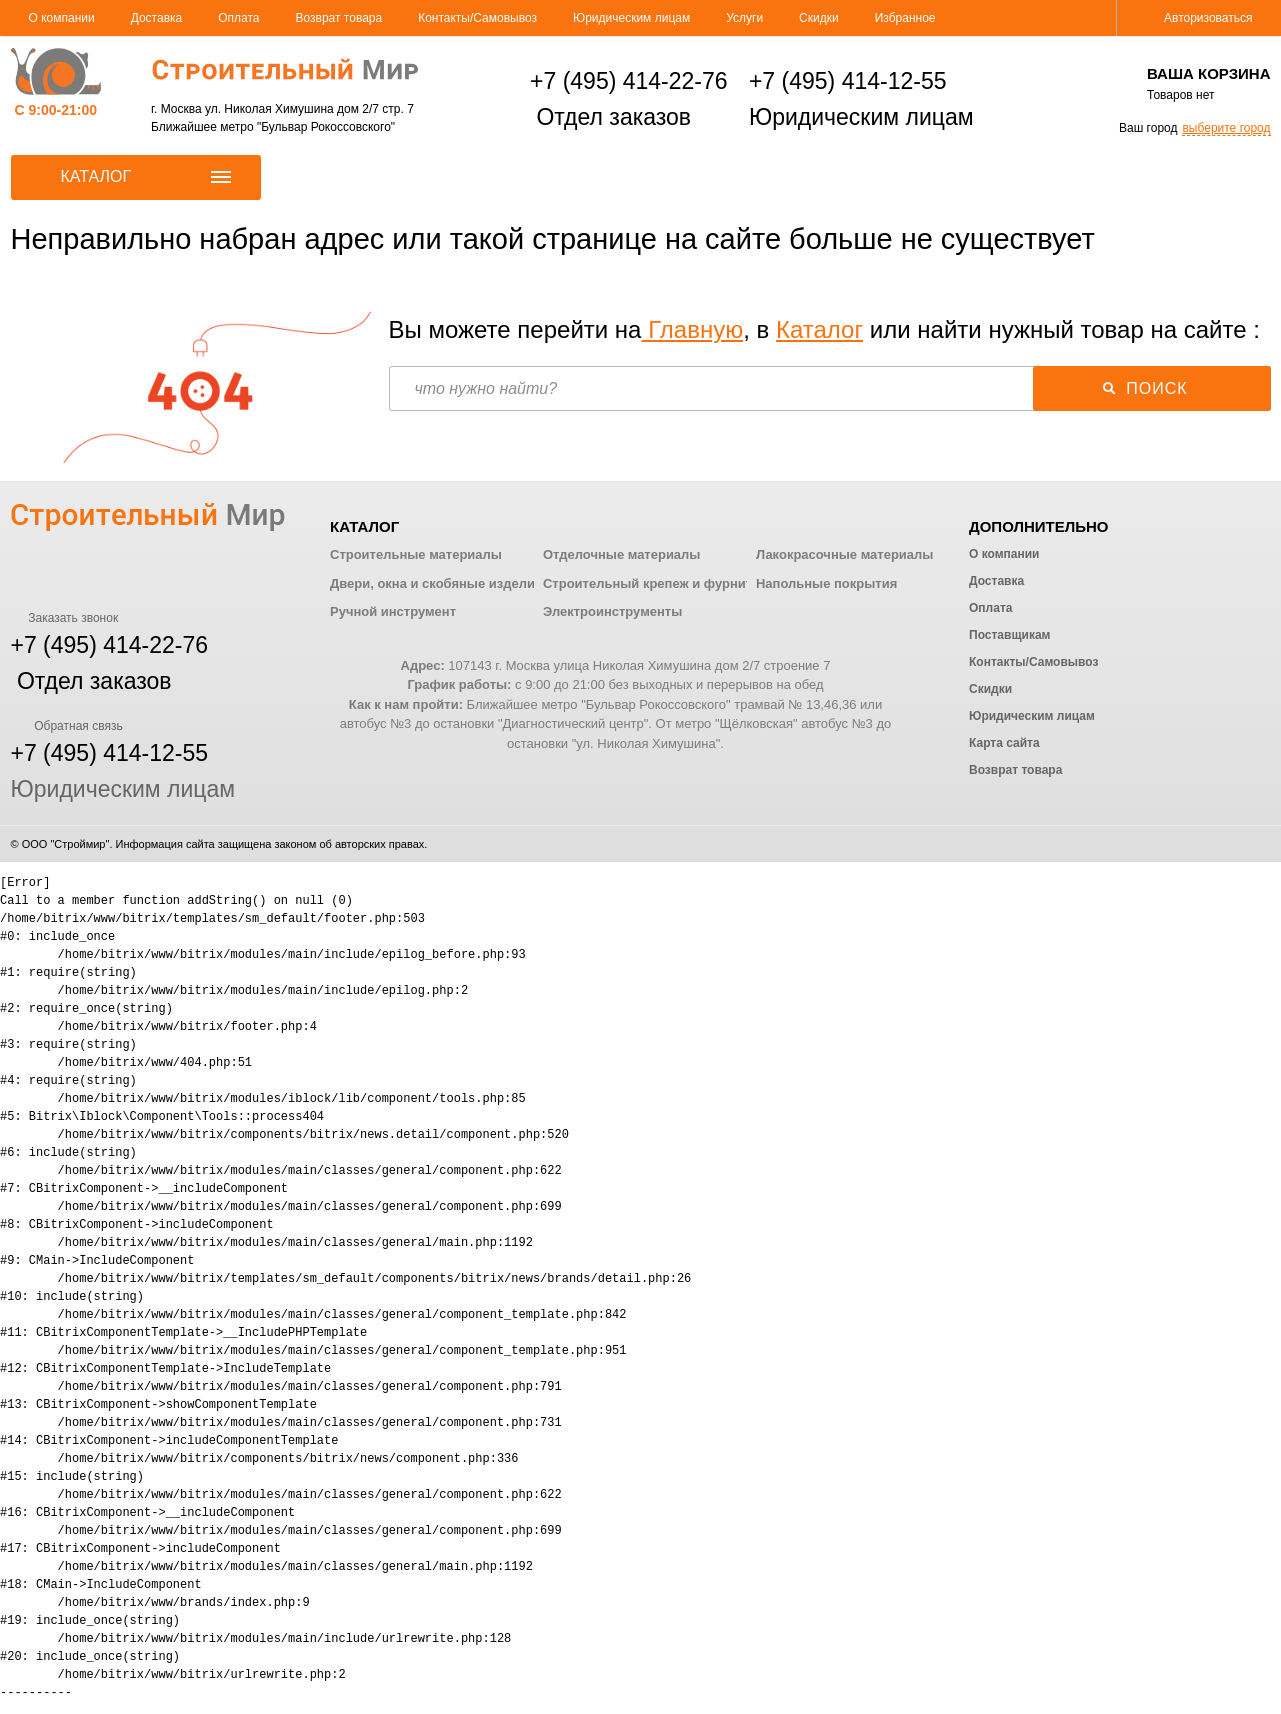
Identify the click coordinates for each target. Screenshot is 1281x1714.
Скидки (819, 18)
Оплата (238, 18)
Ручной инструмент (393, 611)
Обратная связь (67, 726)
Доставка (157, 18)
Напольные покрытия (826, 583)
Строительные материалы (416, 554)
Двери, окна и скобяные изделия (436, 583)
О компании (62, 18)
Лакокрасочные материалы (844, 554)
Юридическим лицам (631, 18)
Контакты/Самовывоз (477, 18)
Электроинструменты (612, 611)
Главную (692, 329)
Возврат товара (339, 18)
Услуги (744, 18)
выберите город (1226, 128)
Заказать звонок (65, 618)
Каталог (819, 329)
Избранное (905, 18)
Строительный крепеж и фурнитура (659, 583)
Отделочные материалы (621, 554)
